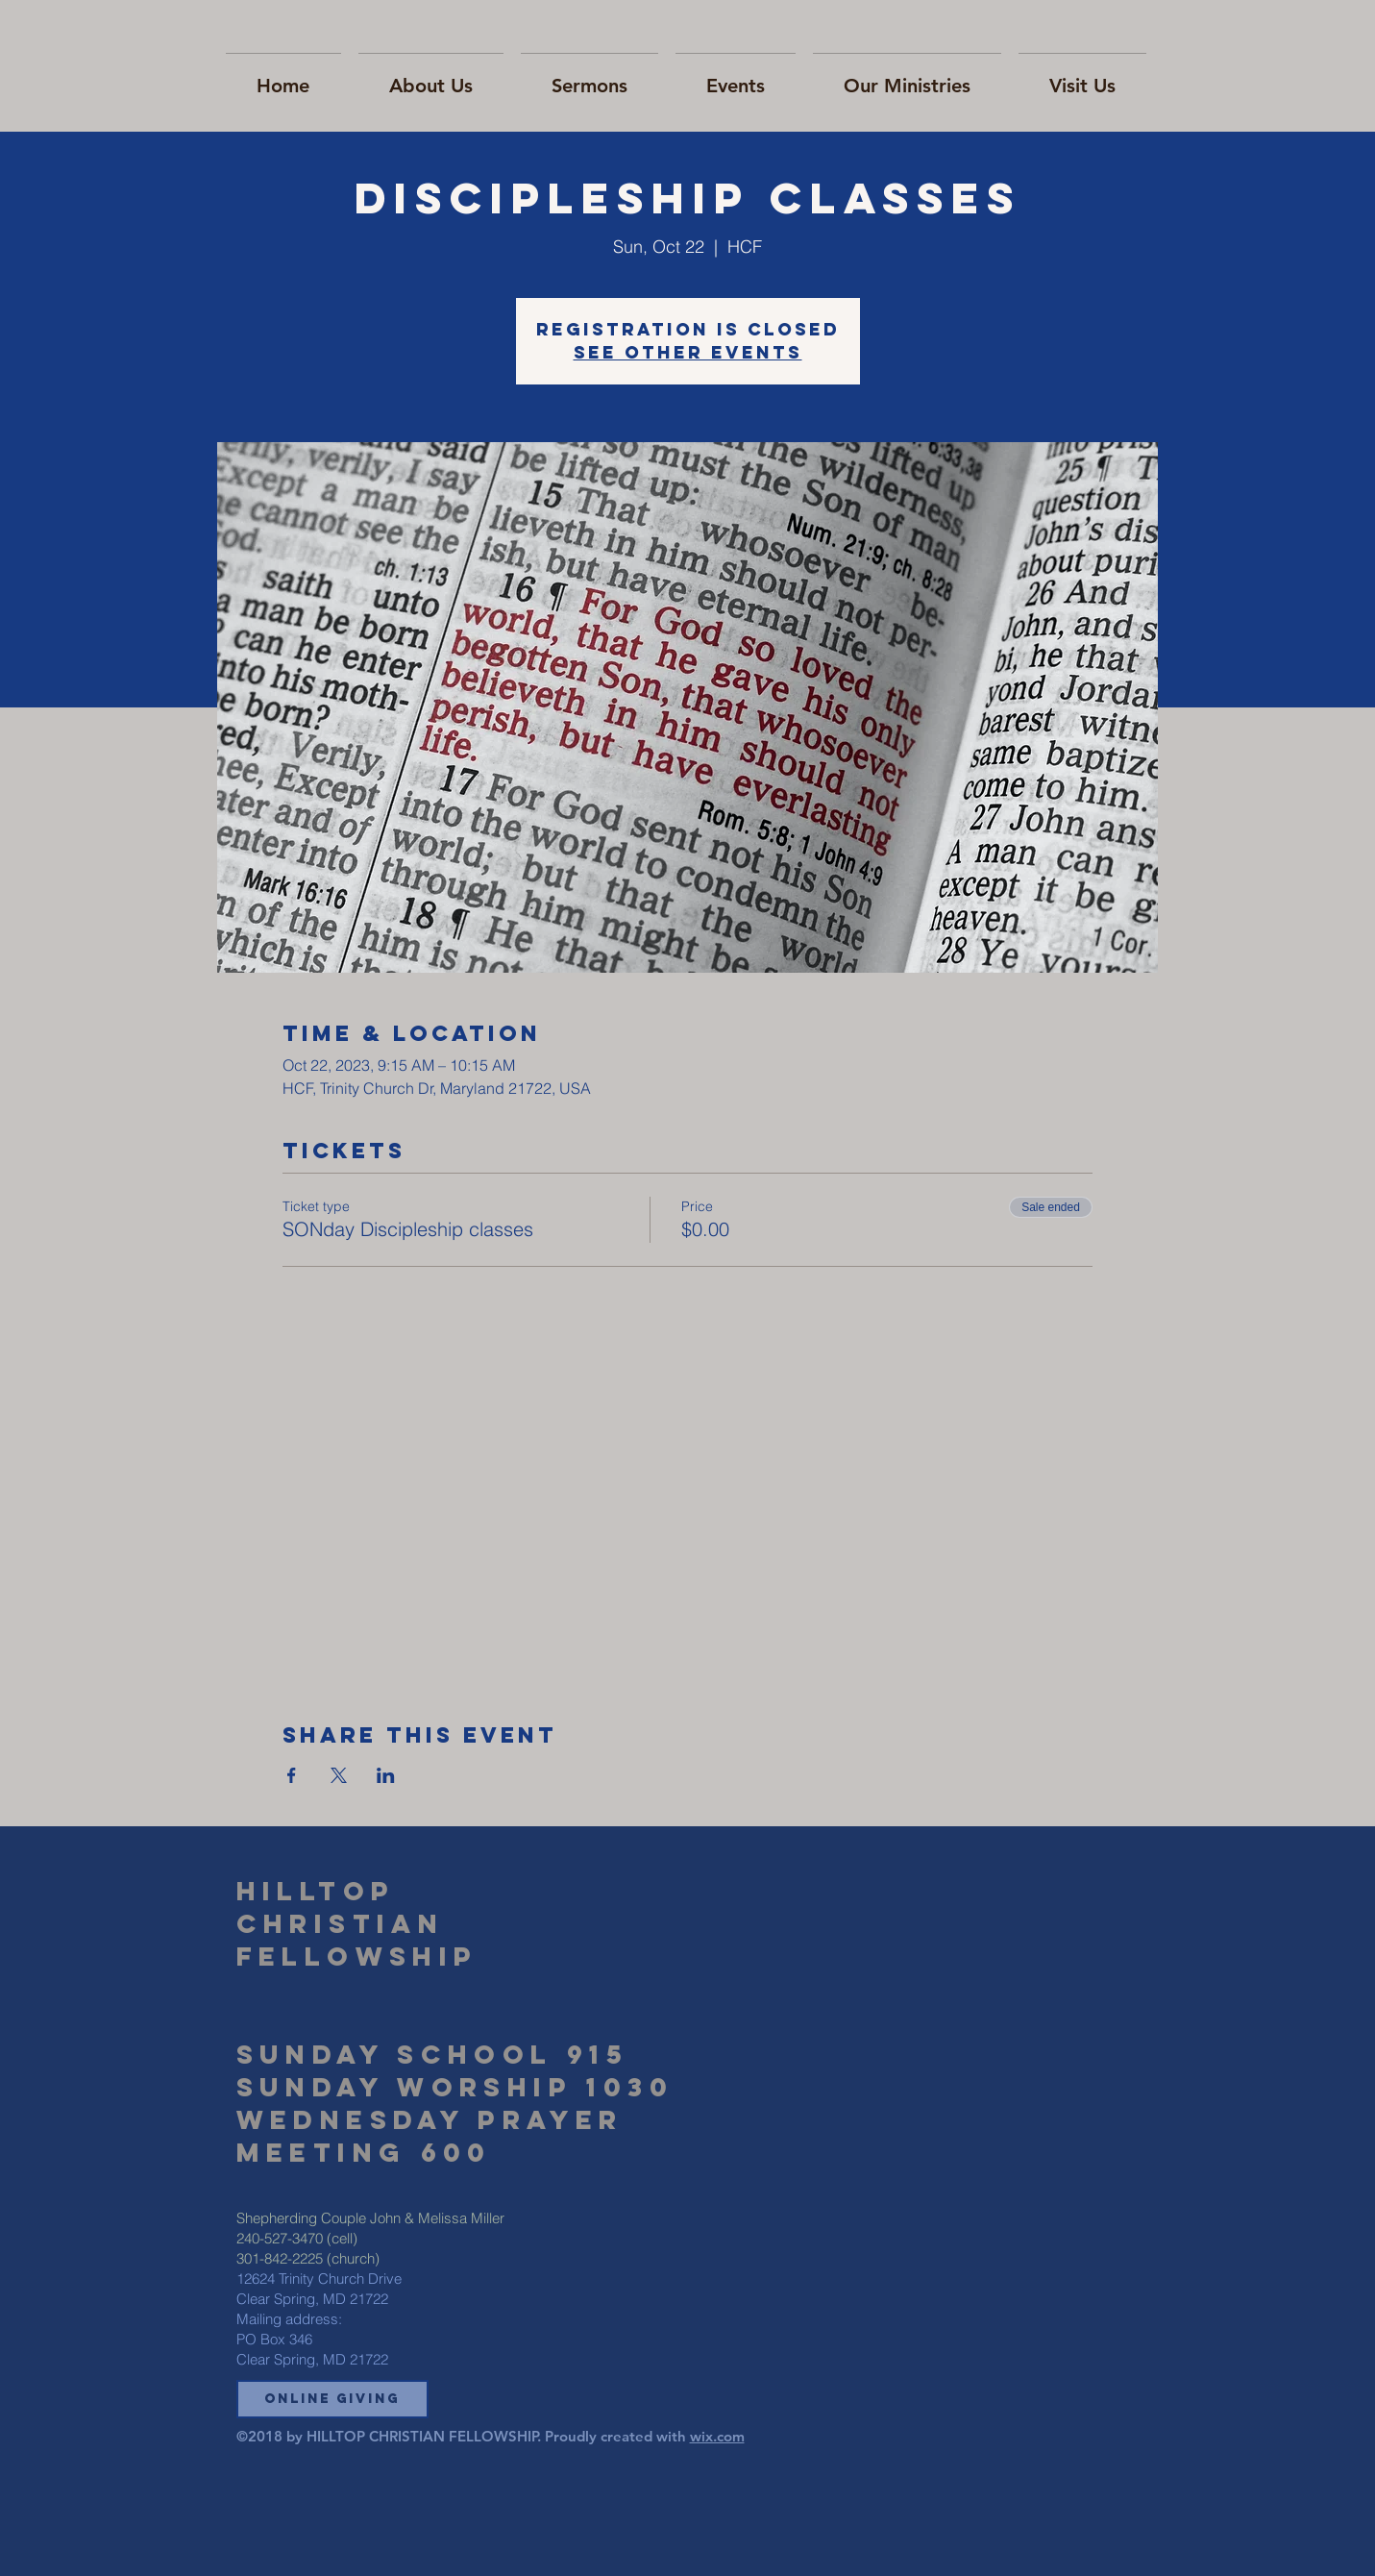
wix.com (717, 2436)
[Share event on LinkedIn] (386, 1775)
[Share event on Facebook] (291, 1775)
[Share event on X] (339, 1775)
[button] (332, 2399)
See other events (688, 352)
